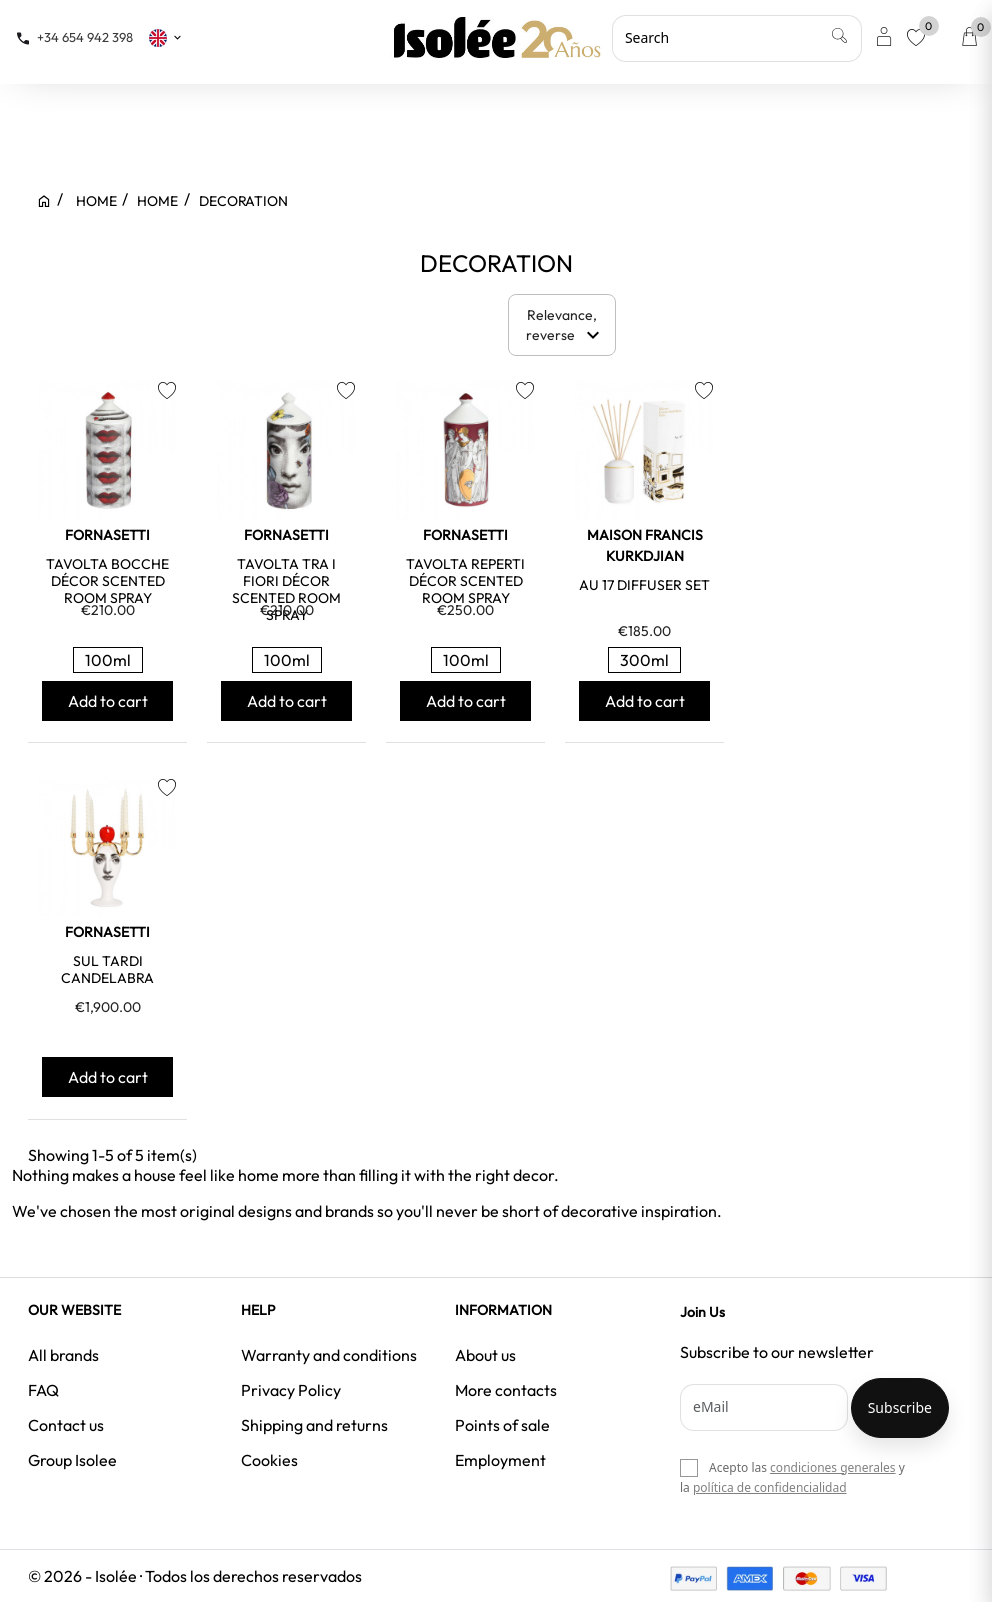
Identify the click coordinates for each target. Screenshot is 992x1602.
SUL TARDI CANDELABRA (107, 969)
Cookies (269, 1460)
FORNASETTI (107, 535)
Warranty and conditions (329, 1355)
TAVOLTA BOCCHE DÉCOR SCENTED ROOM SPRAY (107, 581)
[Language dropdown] (166, 37)
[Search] (737, 38)
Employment (500, 1460)
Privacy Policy (291, 1390)
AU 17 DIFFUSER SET (644, 585)
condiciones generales (832, 1467)
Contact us (66, 1425)
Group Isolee (72, 1460)
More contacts (506, 1390)
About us (485, 1355)
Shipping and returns (314, 1425)
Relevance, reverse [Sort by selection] (566, 326)
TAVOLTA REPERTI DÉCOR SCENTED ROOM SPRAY (465, 581)
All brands (63, 1355)
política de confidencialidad (770, 1487)
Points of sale (502, 1425)
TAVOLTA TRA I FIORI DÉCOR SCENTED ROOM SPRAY (286, 589)
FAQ (43, 1390)
